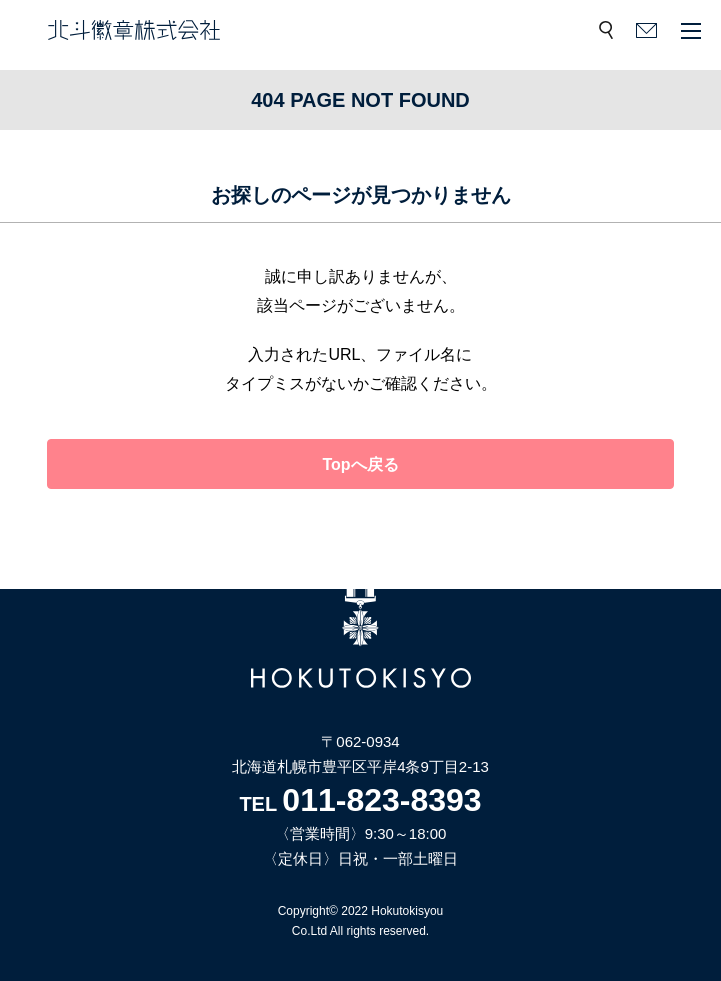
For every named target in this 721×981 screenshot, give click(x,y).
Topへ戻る (360, 464)
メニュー (691, 30)
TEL (360, 804)
